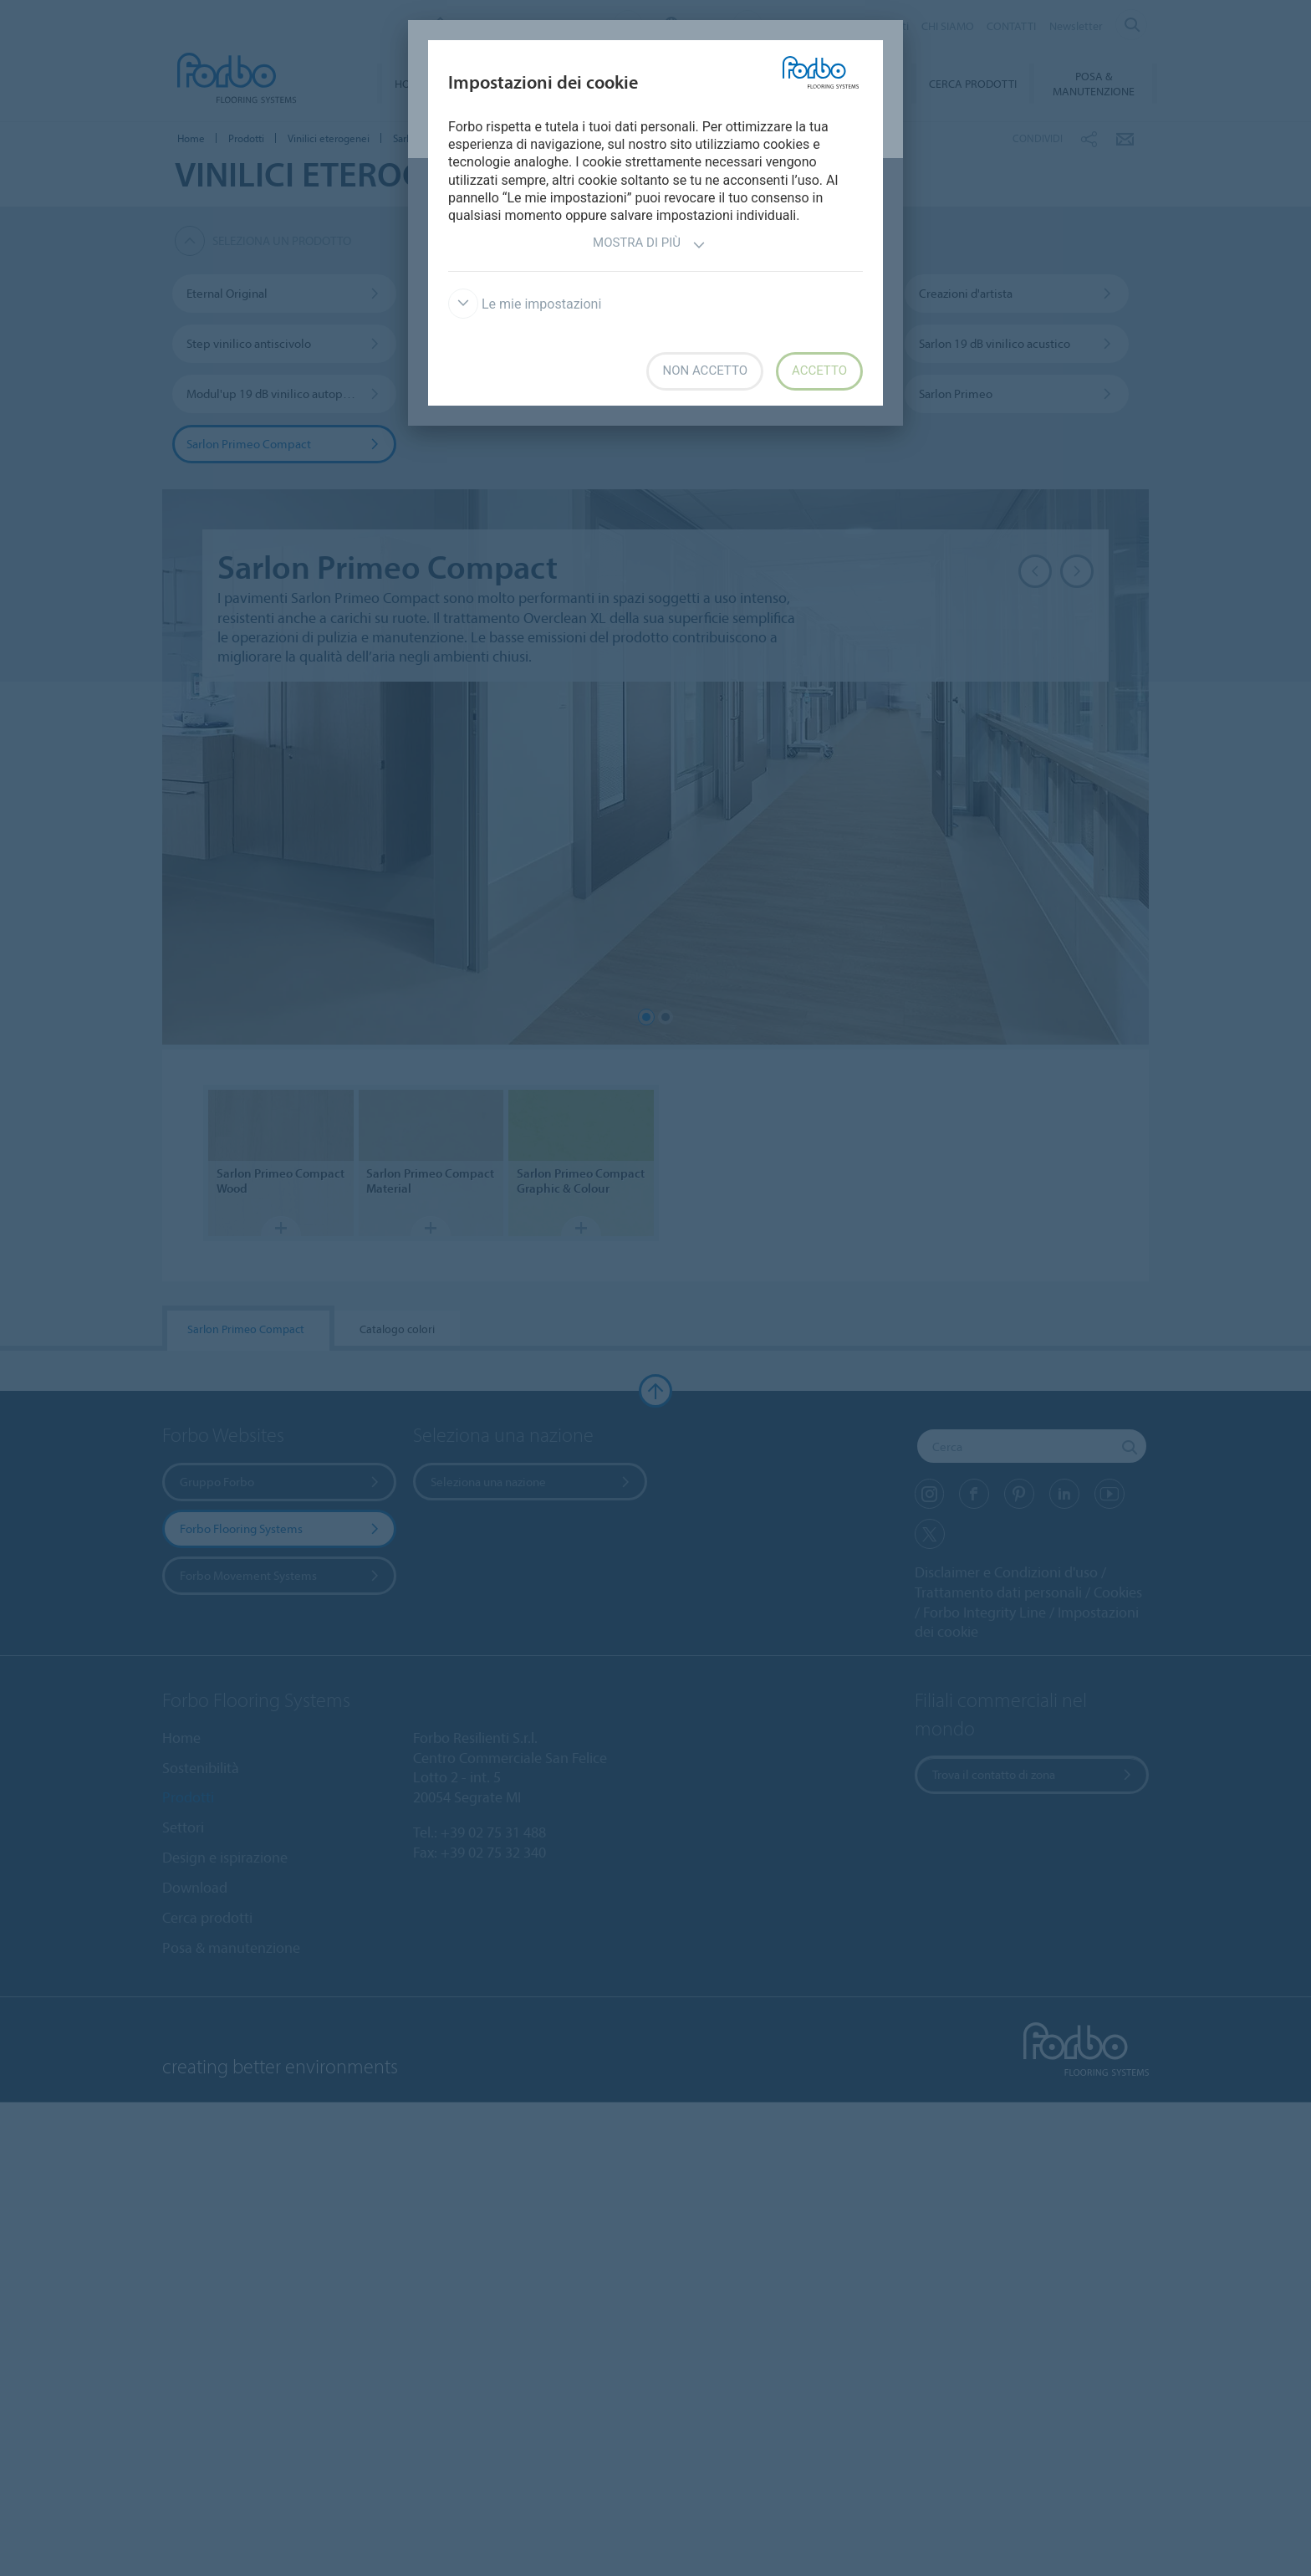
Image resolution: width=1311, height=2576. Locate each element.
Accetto (819, 370)
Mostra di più (649, 244)
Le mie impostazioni (524, 304)
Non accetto (704, 370)
